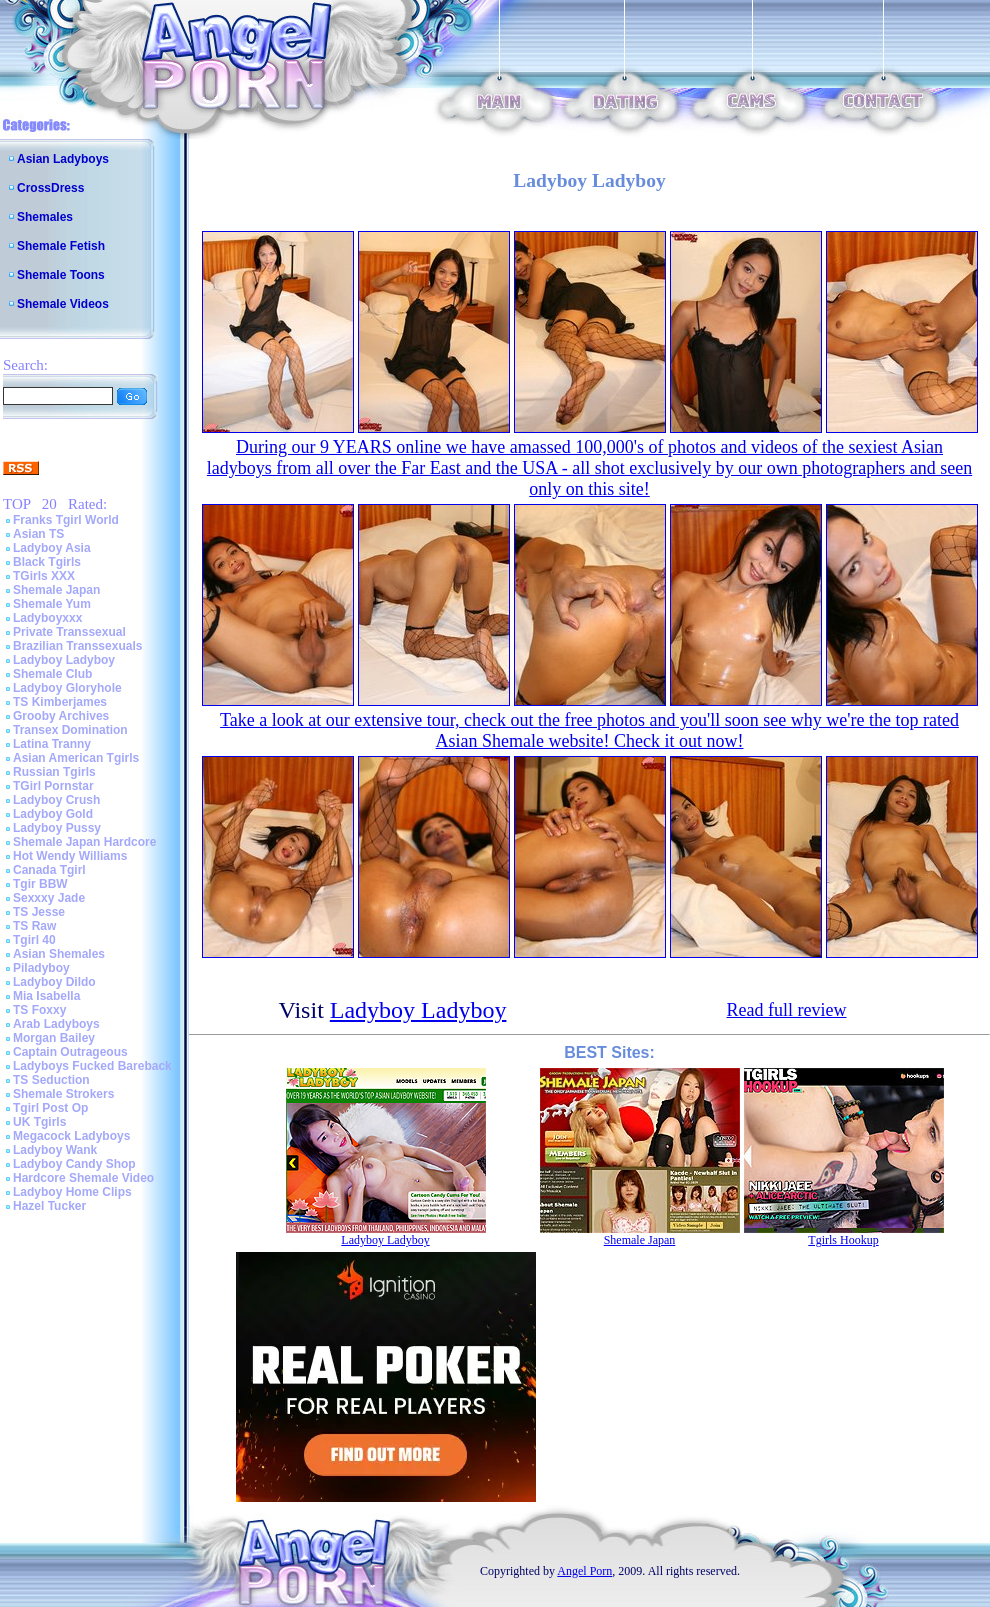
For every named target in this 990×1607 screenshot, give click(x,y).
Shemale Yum (52, 604)
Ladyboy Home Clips (72, 1192)
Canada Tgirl (49, 870)
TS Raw (34, 926)
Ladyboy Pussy (57, 828)
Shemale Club (52, 674)
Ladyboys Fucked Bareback (92, 1066)
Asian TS (38, 534)
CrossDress (50, 188)
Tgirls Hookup (843, 1240)
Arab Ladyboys (56, 1024)
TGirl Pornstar (53, 786)
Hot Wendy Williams (70, 856)
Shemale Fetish (61, 246)
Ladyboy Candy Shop (74, 1164)
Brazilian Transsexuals (77, 646)
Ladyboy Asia (52, 548)
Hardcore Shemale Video (83, 1178)
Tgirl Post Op (50, 1108)
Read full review (787, 1010)
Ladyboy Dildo (54, 982)
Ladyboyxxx (47, 618)
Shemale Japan (56, 590)
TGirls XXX (44, 576)
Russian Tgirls (54, 772)
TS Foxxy (39, 1010)
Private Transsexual (69, 632)
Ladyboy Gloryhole (67, 688)
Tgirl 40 (34, 940)
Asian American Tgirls (76, 758)
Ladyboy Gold (53, 814)
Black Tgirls (47, 562)
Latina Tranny (52, 744)
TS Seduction (51, 1080)
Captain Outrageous (70, 1052)
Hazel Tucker (49, 1206)
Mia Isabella (46, 996)
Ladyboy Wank (55, 1150)
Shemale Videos (63, 304)
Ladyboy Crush (56, 800)
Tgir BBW (40, 884)
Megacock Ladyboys (71, 1136)
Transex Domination (70, 730)
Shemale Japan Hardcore (84, 842)
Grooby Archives (61, 716)
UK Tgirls (39, 1122)
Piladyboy (41, 968)
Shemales (45, 217)
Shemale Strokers (63, 1094)
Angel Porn (584, 1571)
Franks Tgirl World (66, 520)
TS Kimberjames (60, 702)
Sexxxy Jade (49, 898)
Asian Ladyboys (63, 159)
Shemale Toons (61, 275)
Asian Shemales (59, 954)
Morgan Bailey (54, 1038)
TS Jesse (39, 912)
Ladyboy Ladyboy (64, 660)
